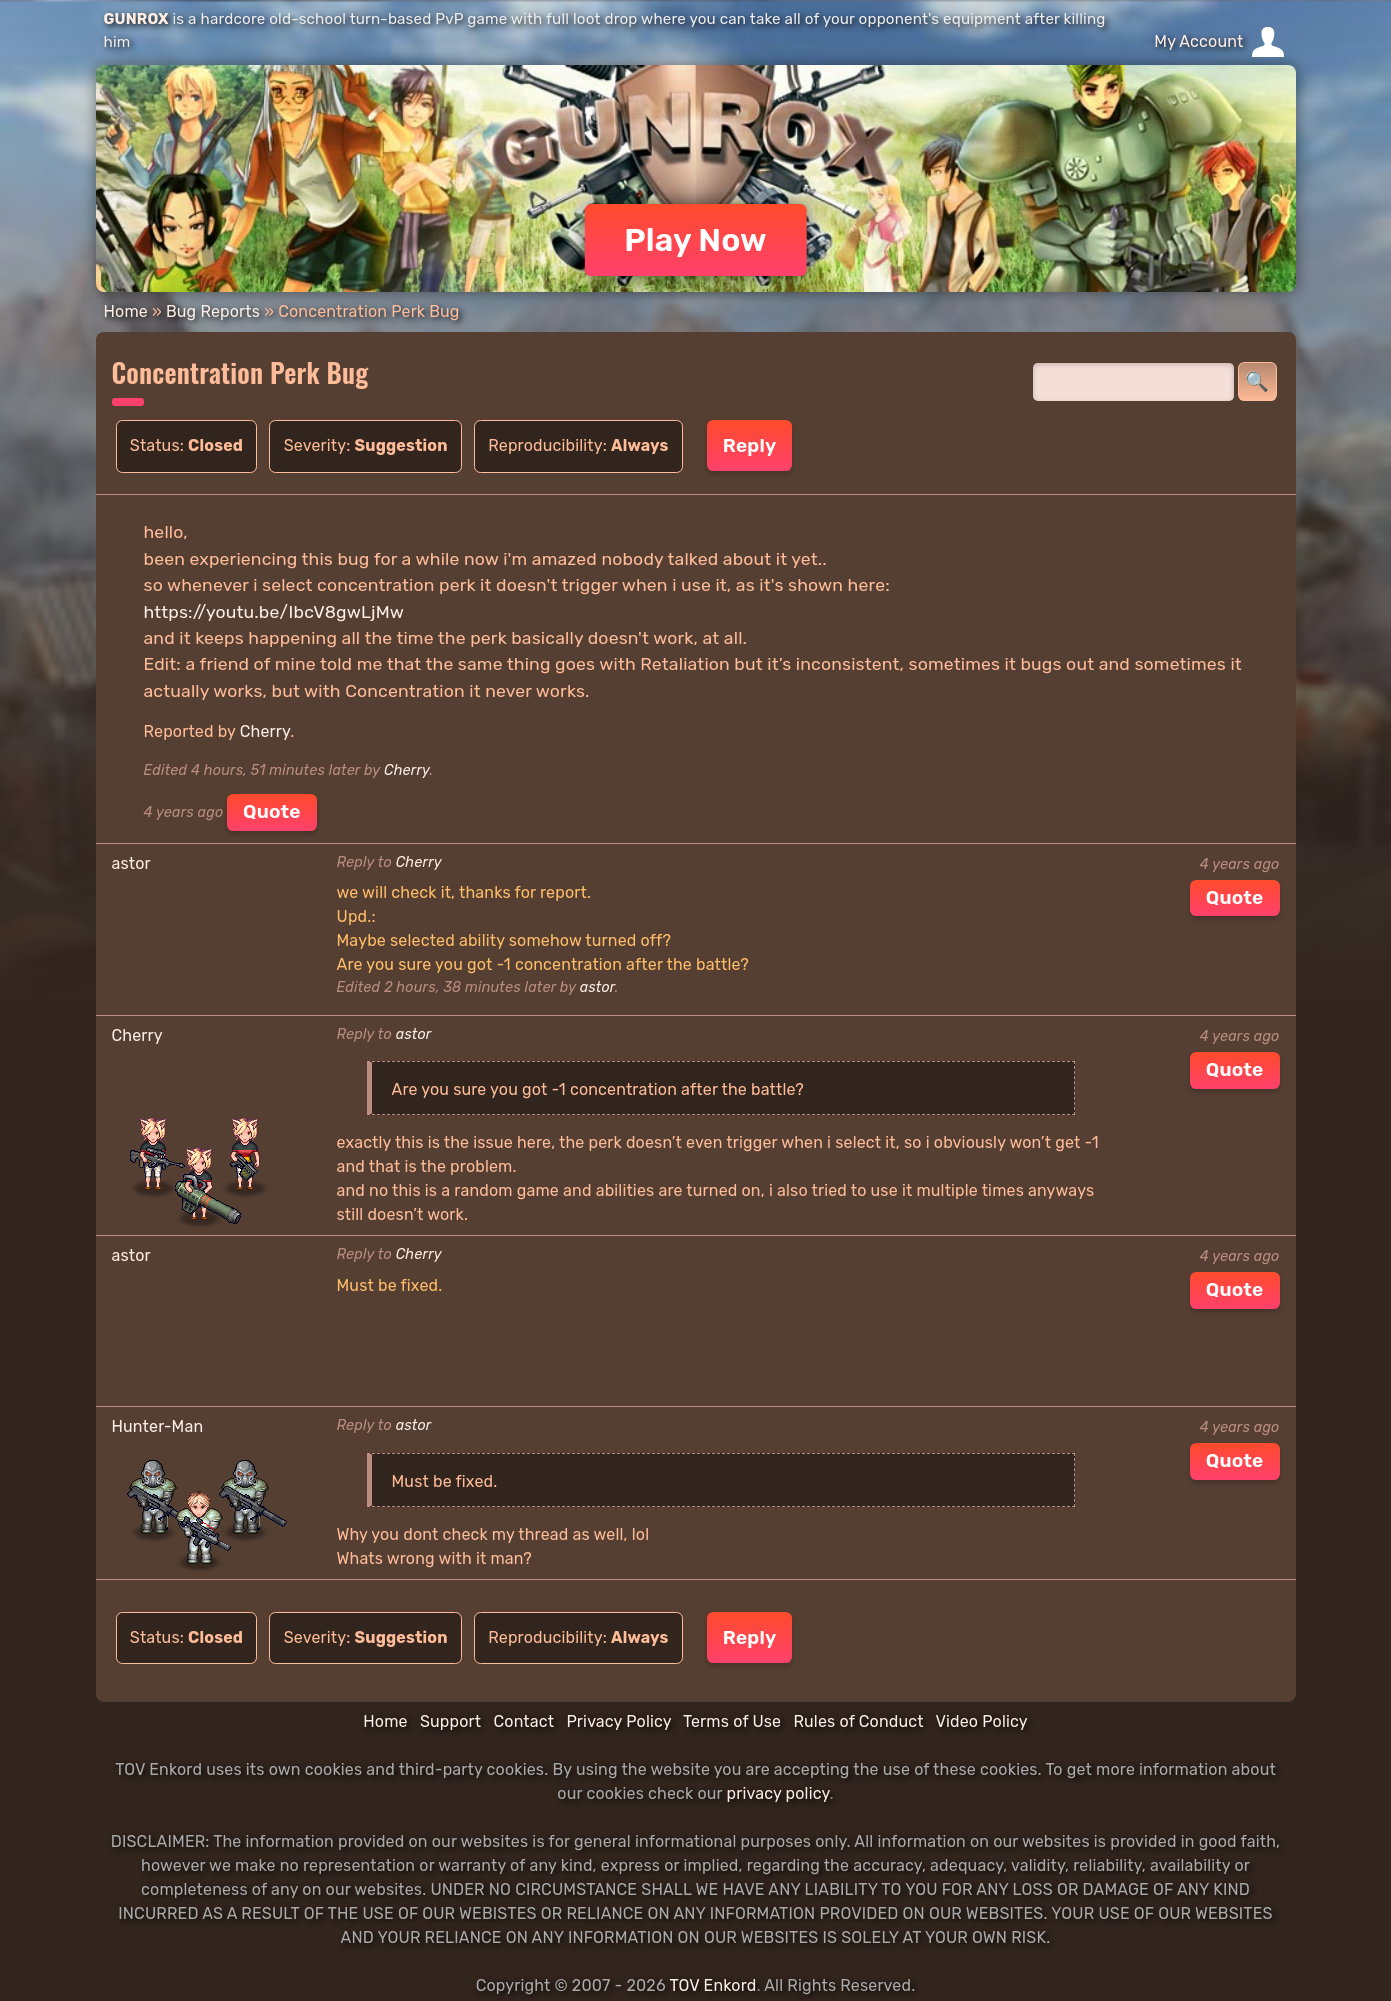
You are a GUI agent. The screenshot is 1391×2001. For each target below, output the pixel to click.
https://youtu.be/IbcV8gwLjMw (274, 612)
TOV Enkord (712, 1985)
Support (450, 1721)
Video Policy (981, 1721)
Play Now (695, 240)
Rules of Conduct (858, 1721)
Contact (523, 1721)
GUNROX (136, 19)
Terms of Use (732, 1721)
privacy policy (778, 1793)
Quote (272, 811)
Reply (749, 445)
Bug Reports (213, 311)
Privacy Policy (618, 1721)
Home (126, 311)
